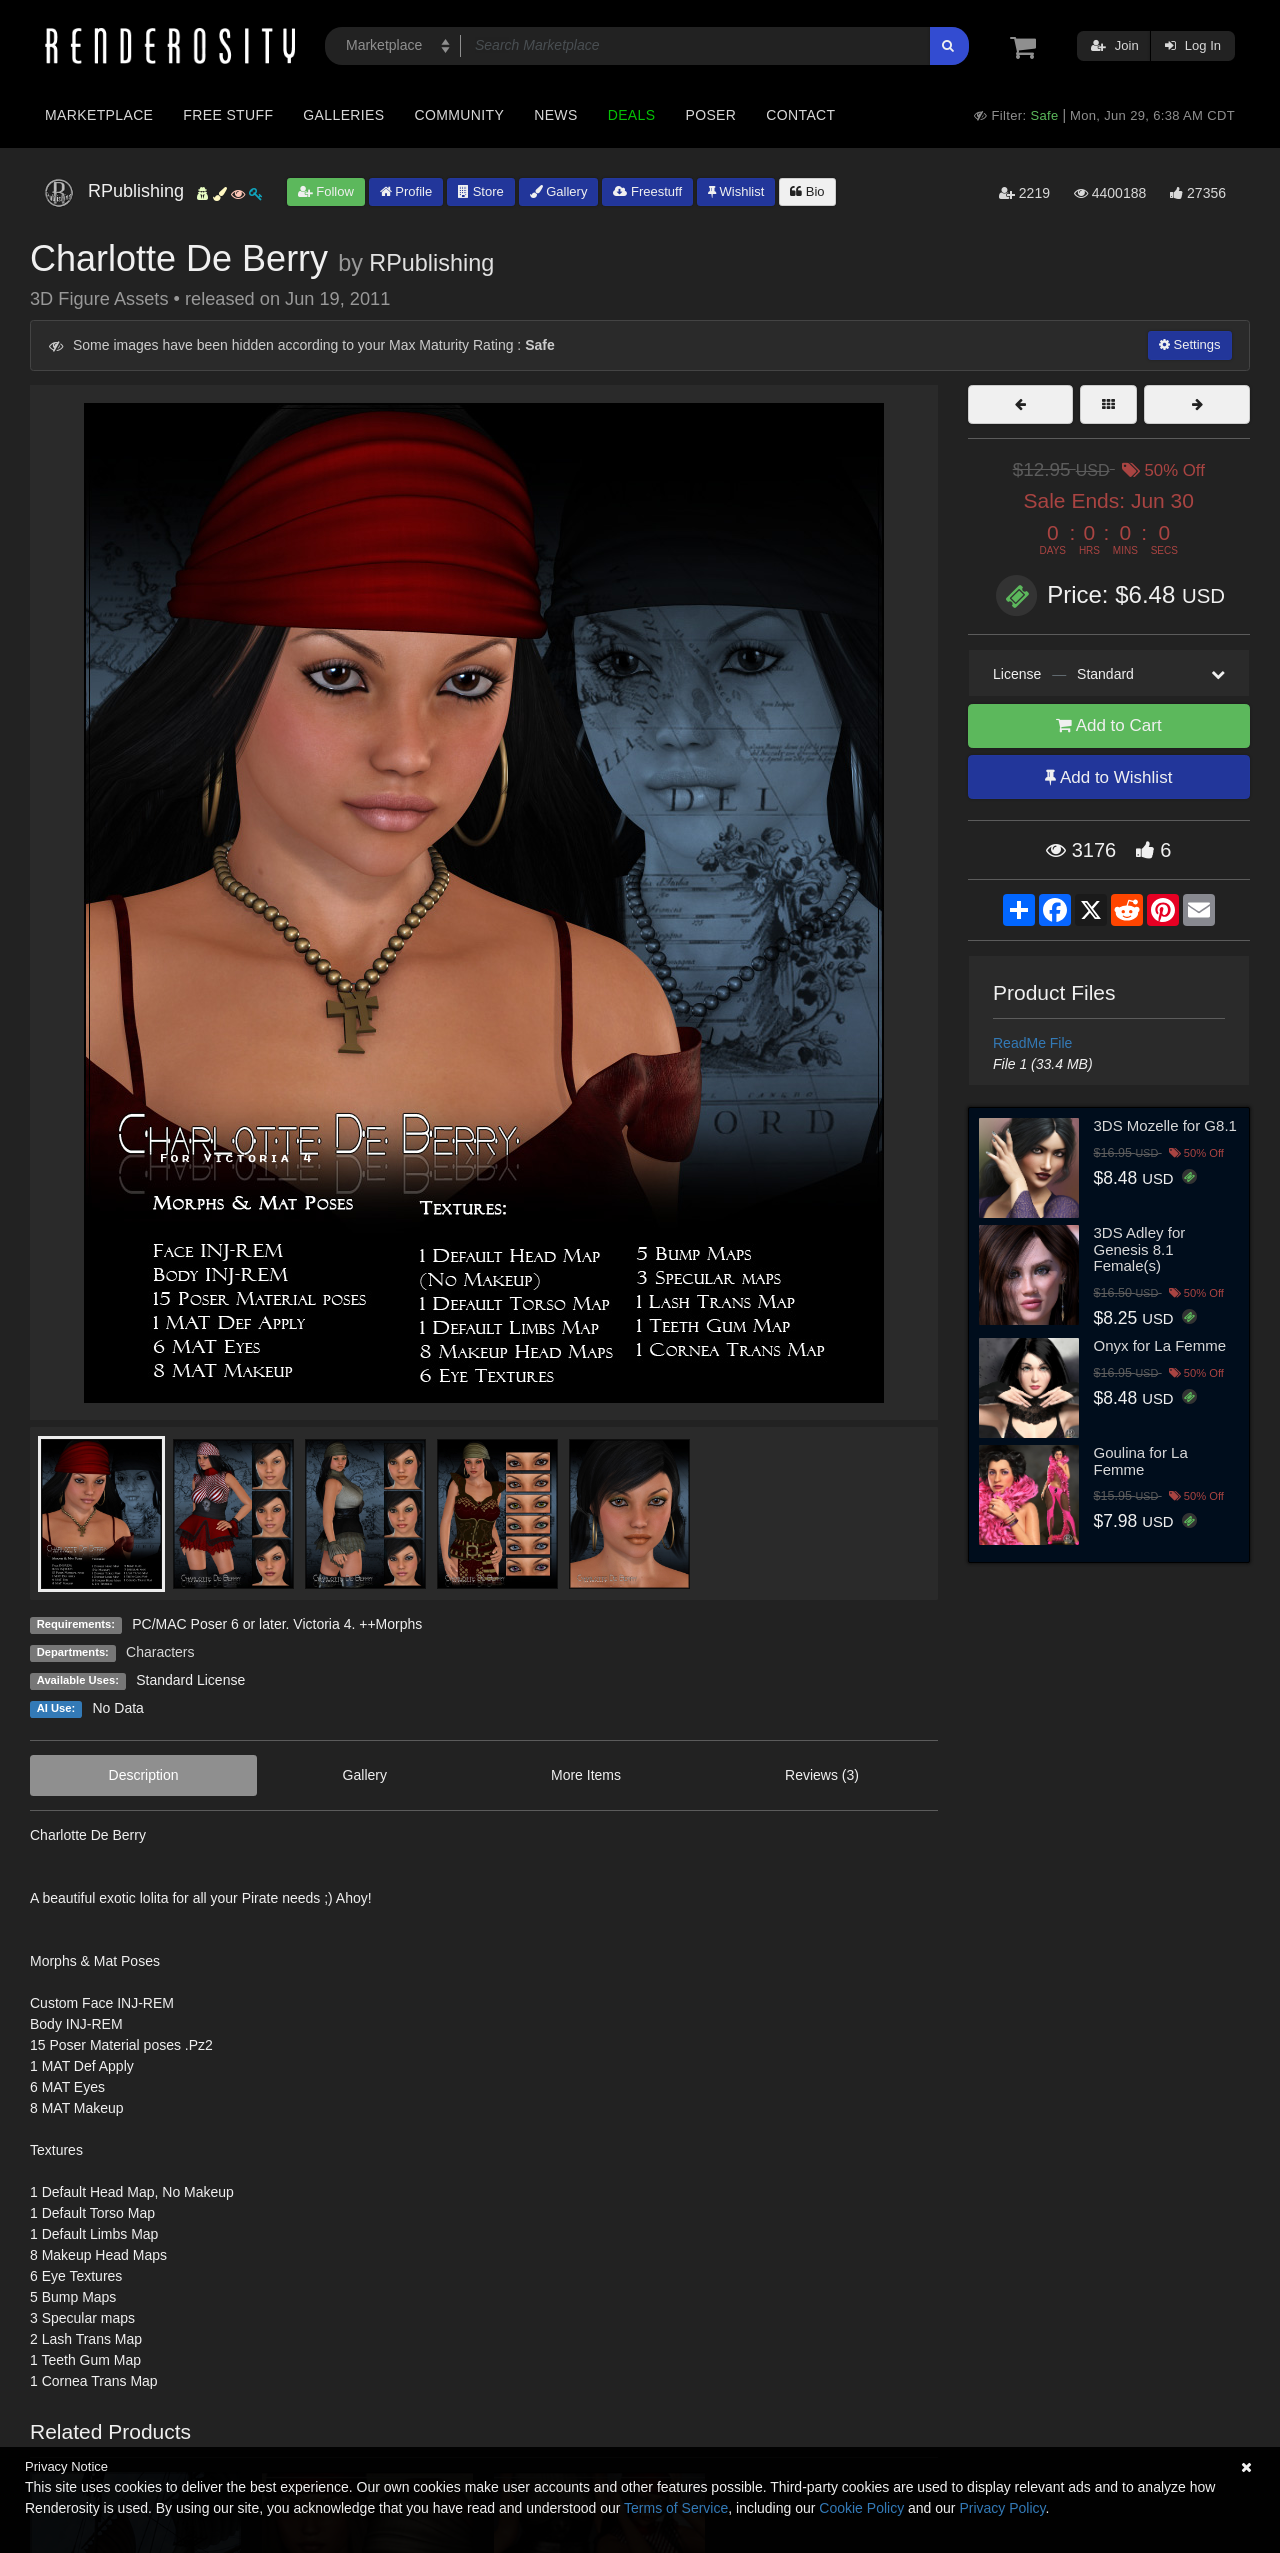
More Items (586, 1775)
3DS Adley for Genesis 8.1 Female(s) (1140, 1249)
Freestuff (647, 191)
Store (481, 191)
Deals (632, 115)
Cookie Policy (861, 2508)
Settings (1190, 344)
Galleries (343, 115)
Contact (800, 115)
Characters (160, 1652)
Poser (710, 115)
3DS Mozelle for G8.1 (1165, 1125)
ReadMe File (1032, 1043)
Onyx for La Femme (1160, 1345)
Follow (326, 191)
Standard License (190, 1680)
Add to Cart (1109, 725)
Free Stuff (228, 115)
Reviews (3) (822, 1775)
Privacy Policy (1002, 2508)
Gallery (559, 191)
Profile (406, 191)
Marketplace (99, 115)
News (555, 115)
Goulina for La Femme (1141, 1461)
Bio (807, 191)
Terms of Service (676, 2508)
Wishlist (736, 191)
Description (144, 1775)
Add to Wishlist (1108, 777)
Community (460, 115)
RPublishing (431, 263)
